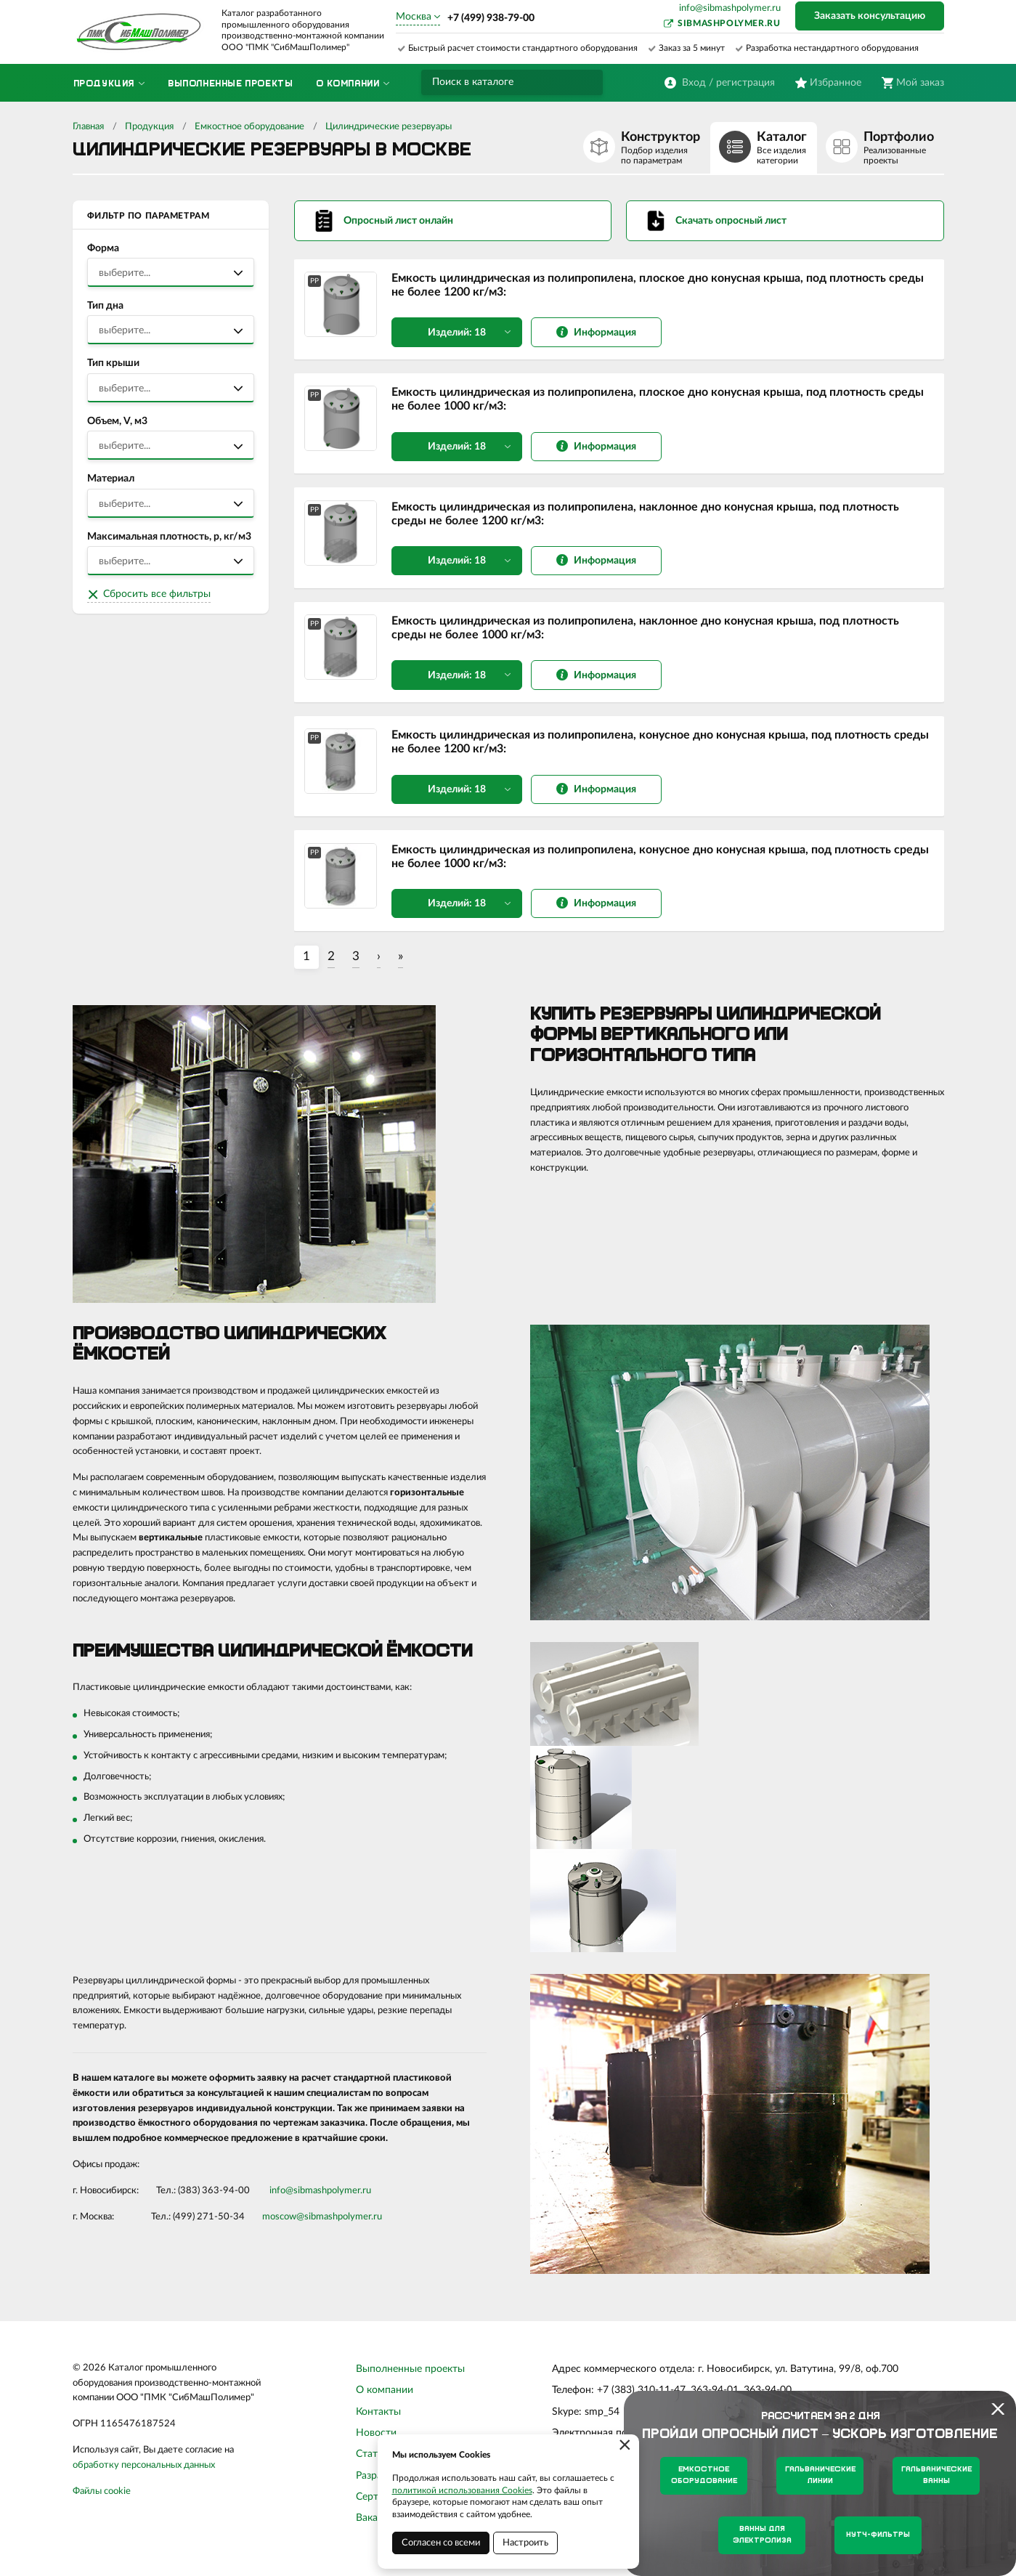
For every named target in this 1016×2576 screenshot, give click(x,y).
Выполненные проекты (410, 2378)
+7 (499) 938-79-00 (491, 18)
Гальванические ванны (936, 2475)
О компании (384, 2400)
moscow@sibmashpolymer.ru (322, 2226)
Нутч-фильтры (878, 2535)
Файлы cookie (102, 2501)
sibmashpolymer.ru (729, 23)
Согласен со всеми (441, 2543)
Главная (88, 126)
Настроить (525, 2543)
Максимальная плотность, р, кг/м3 (169, 537)
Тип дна (105, 306)
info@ (281, 2200)
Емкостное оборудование (249, 126)
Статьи (372, 2464)
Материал (110, 479)
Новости (376, 2443)
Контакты (378, 2421)
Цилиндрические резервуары (388, 126)
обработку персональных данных (144, 2474)
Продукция (149, 126)
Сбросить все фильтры (157, 594)
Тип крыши (113, 363)
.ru (365, 2200)
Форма (103, 248)
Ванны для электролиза (762, 2535)
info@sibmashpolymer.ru (730, 8)
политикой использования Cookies (462, 2490)
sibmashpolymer (326, 2200)
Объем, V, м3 (117, 421)
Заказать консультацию (869, 16)
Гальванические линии (820, 2475)
